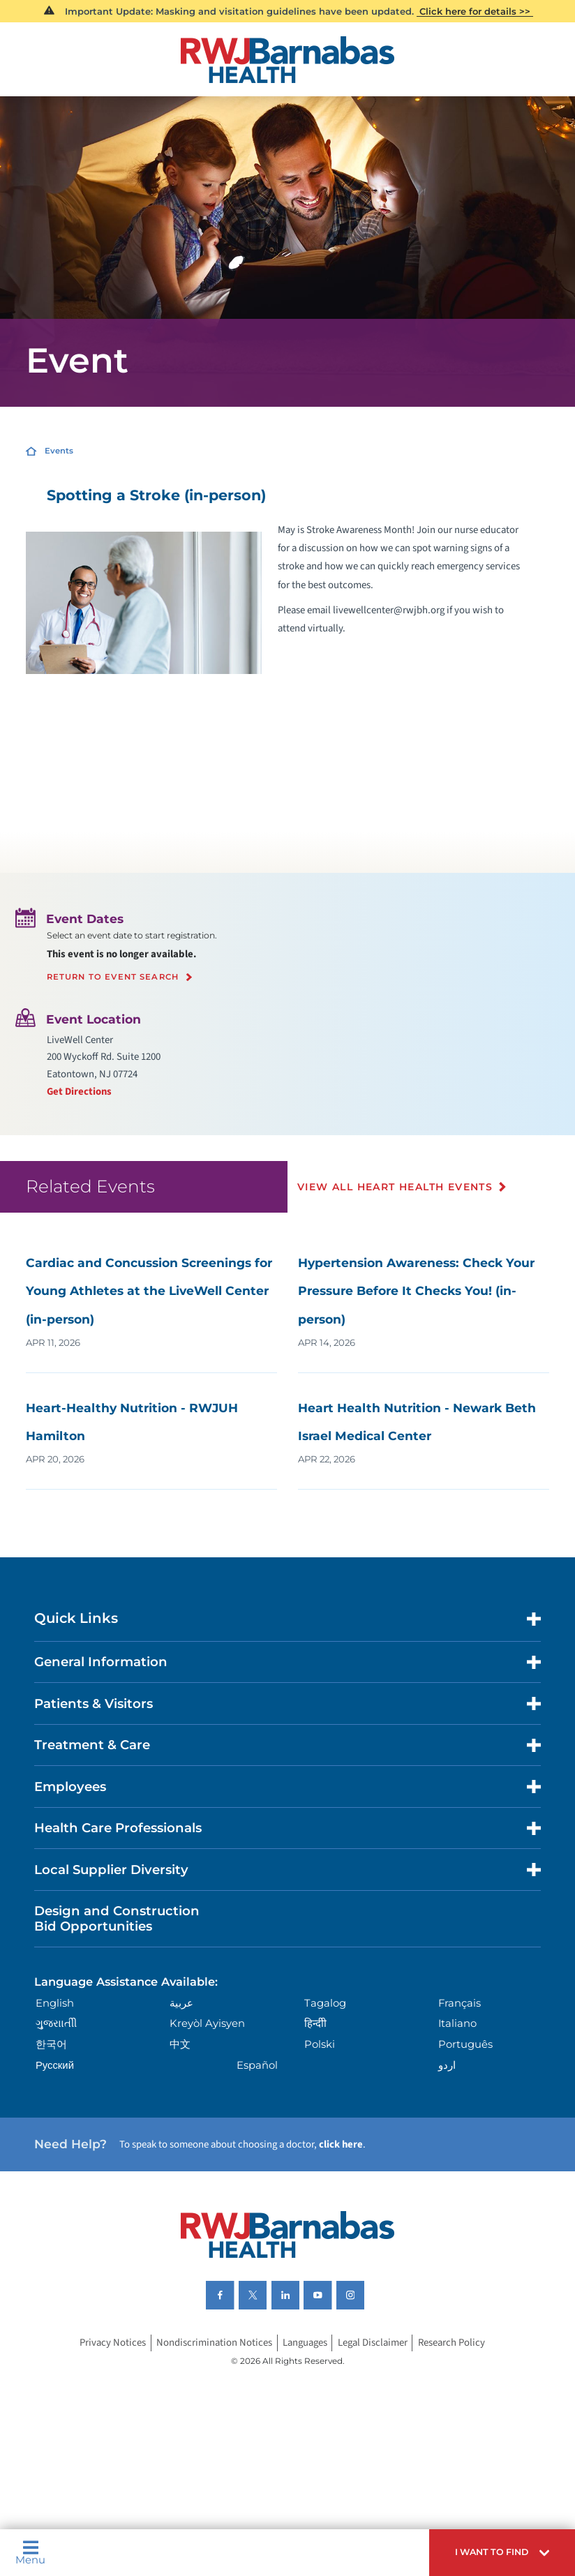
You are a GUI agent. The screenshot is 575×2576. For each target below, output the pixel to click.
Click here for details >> (475, 11)
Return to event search (113, 977)
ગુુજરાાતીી (56, 2023)
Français (459, 2003)
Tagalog (325, 2003)
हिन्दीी (315, 2023)
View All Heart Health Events (395, 1187)
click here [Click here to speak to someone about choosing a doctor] (341, 2144)
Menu (30, 2553)
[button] (502, 2552)
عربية (181, 2003)
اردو (447, 2065)
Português (465, 2044)
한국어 (51, 2044)
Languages (305, 2342)
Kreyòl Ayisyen (207, 2023)
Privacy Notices (113, 2342)
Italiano (457, 2023)
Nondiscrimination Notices (214, 2342)
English (55, 2003)
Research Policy (451, 2342)
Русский (55, 2065)
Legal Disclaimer (373, 2342)
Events (59, 451)
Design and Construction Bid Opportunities (117, 1918)
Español (257, 2065)
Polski (319, 2044)
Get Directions (79, 1091)
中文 (180, 2044)
